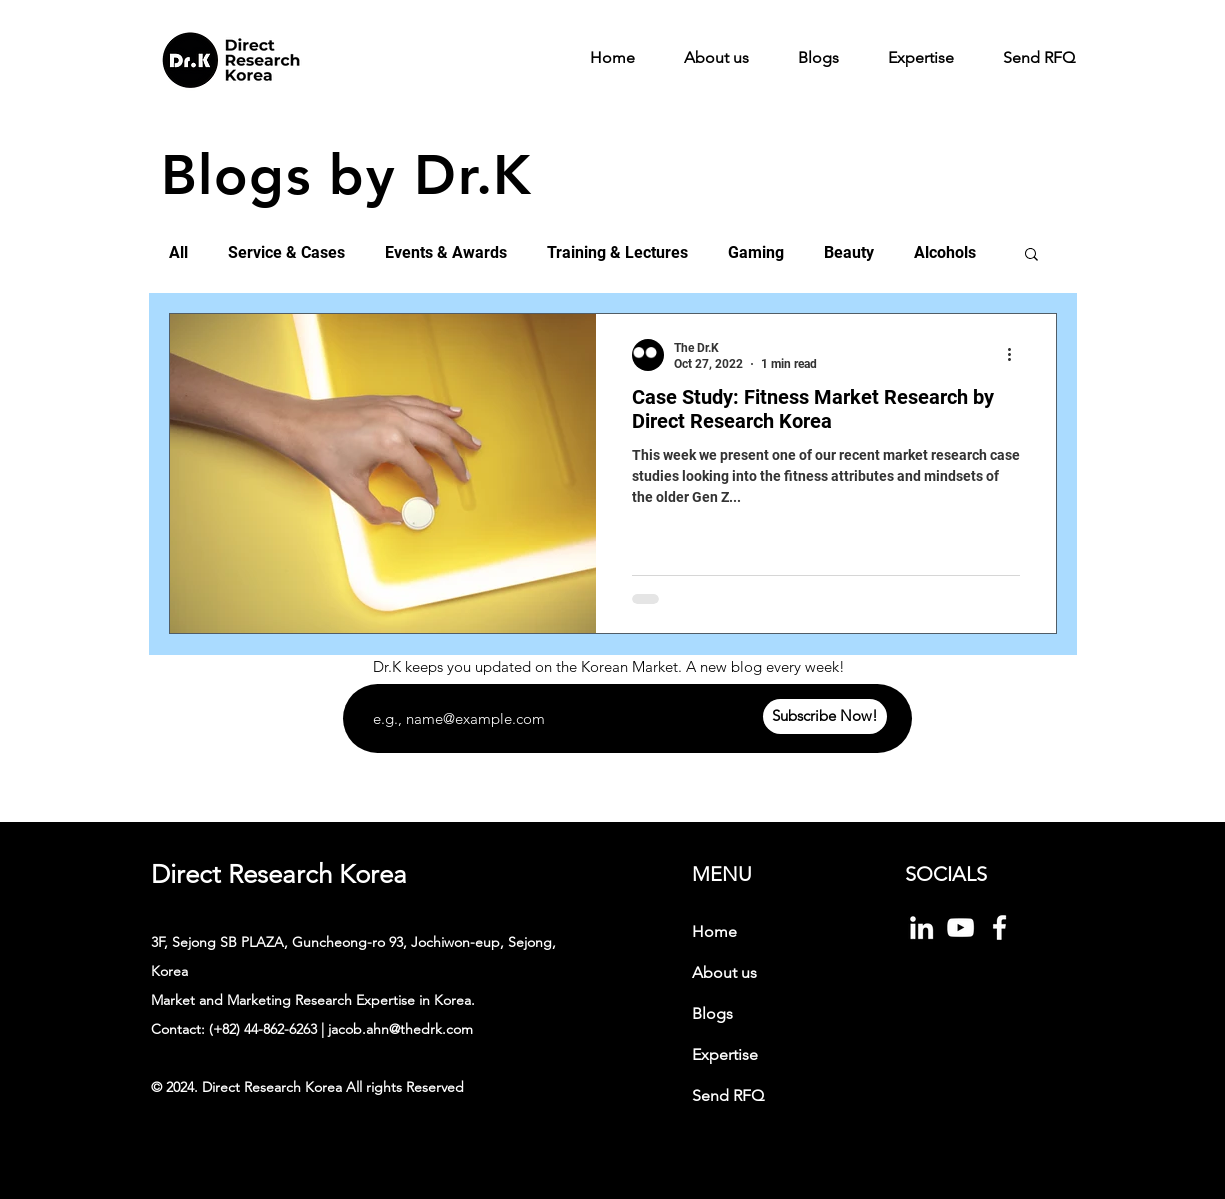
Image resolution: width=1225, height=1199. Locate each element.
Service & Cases (286, 252)
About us (724, 972)
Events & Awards (446, 252)
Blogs (712, 1013)
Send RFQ (728, 1095)
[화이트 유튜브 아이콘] (960, 927)
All (178, 252)
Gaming (756, 252)
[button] (1031, 255)
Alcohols (945, 252)
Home (714, 931)
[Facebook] (999, 927)
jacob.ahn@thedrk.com (400, 1029)
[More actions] (1017, 355)
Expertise (725, 1054)
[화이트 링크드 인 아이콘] (921, 927)
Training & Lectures (617, 252)
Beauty (849, 252)
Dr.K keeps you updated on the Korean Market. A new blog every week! (609, 666)
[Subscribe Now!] (825, 716)
